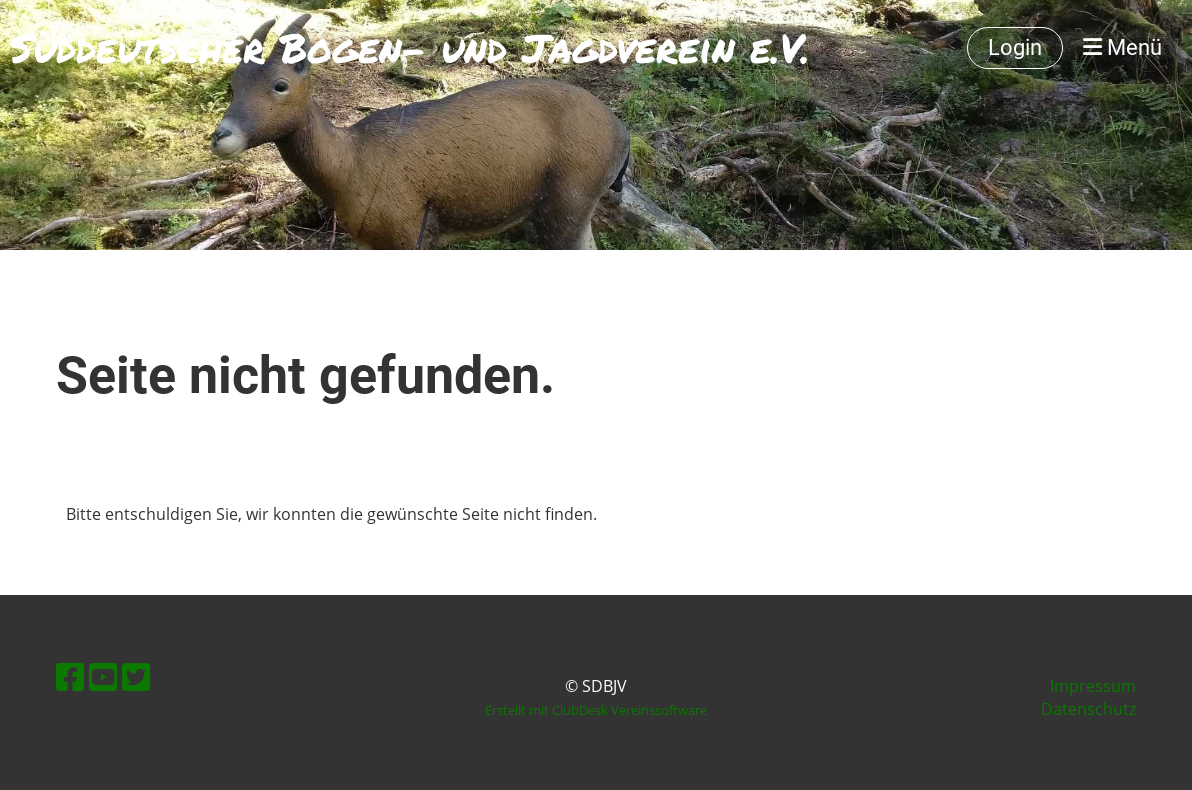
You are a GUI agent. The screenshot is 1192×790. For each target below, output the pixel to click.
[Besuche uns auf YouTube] (103, 676)
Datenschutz (1088, 709)
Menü (1122, 47)
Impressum (1093, 686)
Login (1015, 47)
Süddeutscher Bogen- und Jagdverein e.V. (410, 48)
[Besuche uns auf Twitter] (136, 676)
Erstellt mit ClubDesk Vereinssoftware (596, 710)
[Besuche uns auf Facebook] (70, 676)
